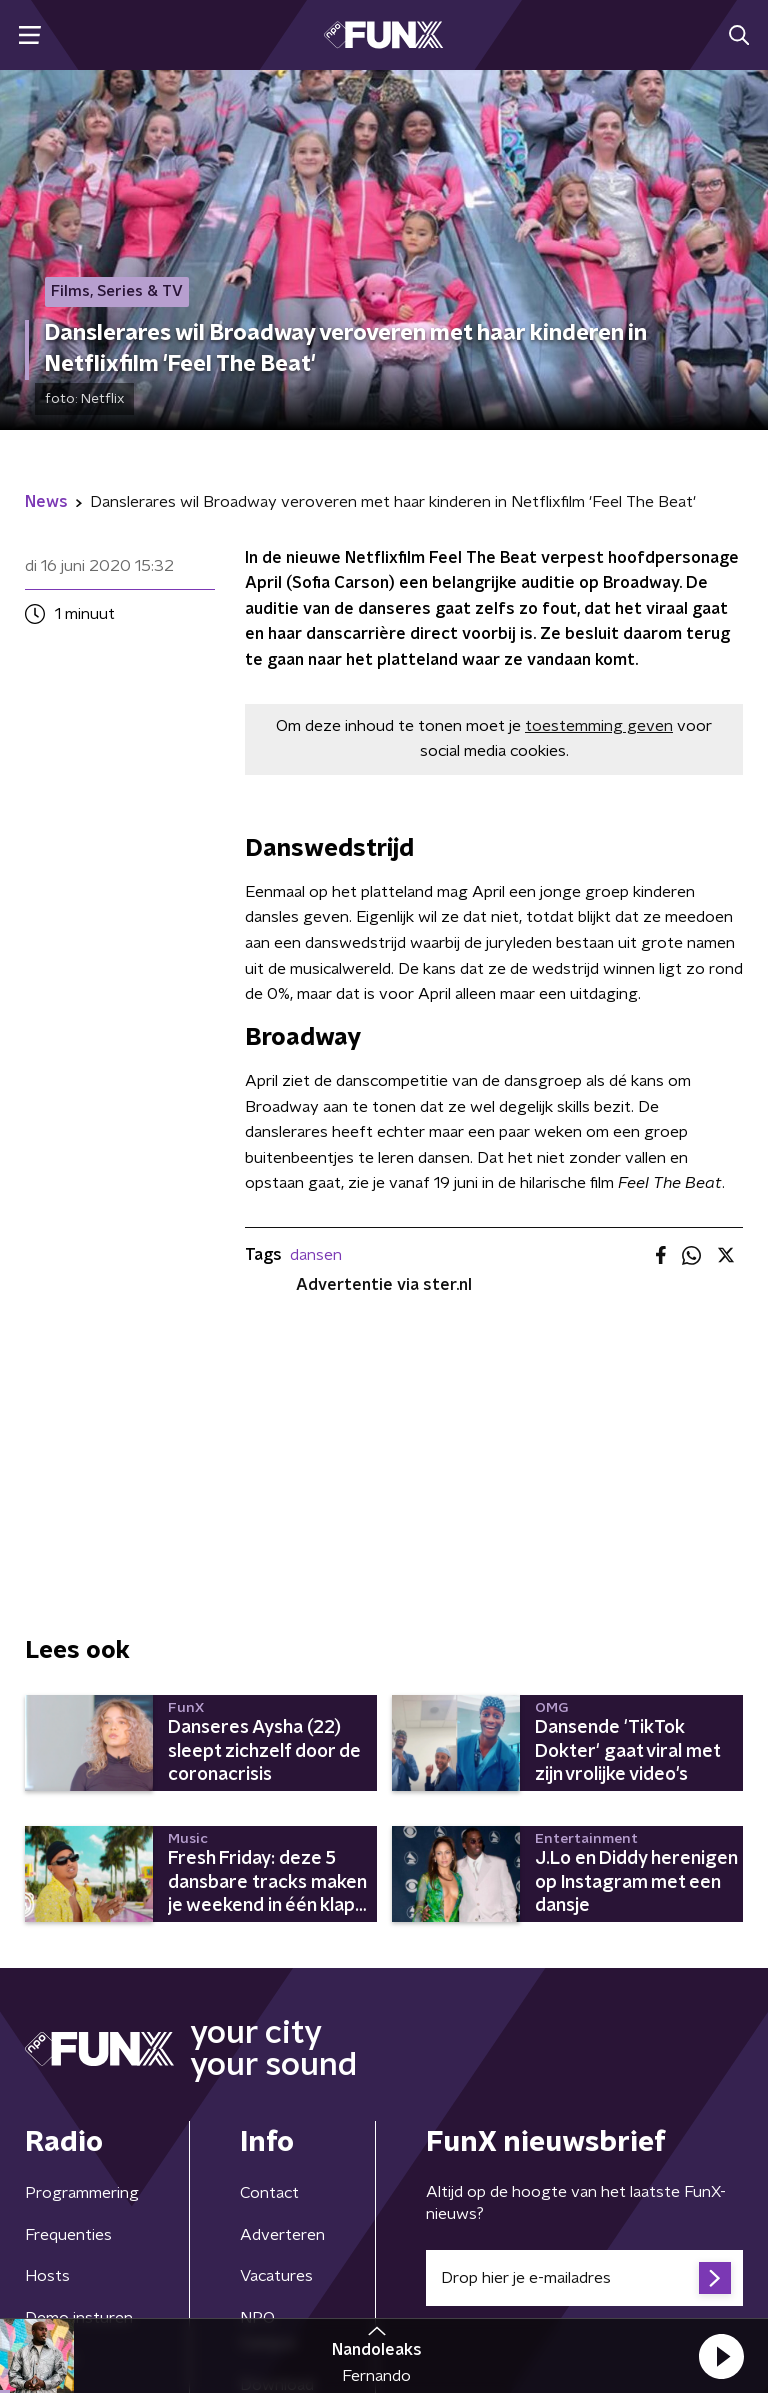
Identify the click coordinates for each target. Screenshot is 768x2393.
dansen (316, 1255)
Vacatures (276, 2276)
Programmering (82, 2193)
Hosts (47, 2276)
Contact (269, 2193)
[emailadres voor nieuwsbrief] (584, 2278)
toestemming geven (599, 726)
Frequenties (68, 2235)
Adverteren (282, 2235)
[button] (721, 2356)
